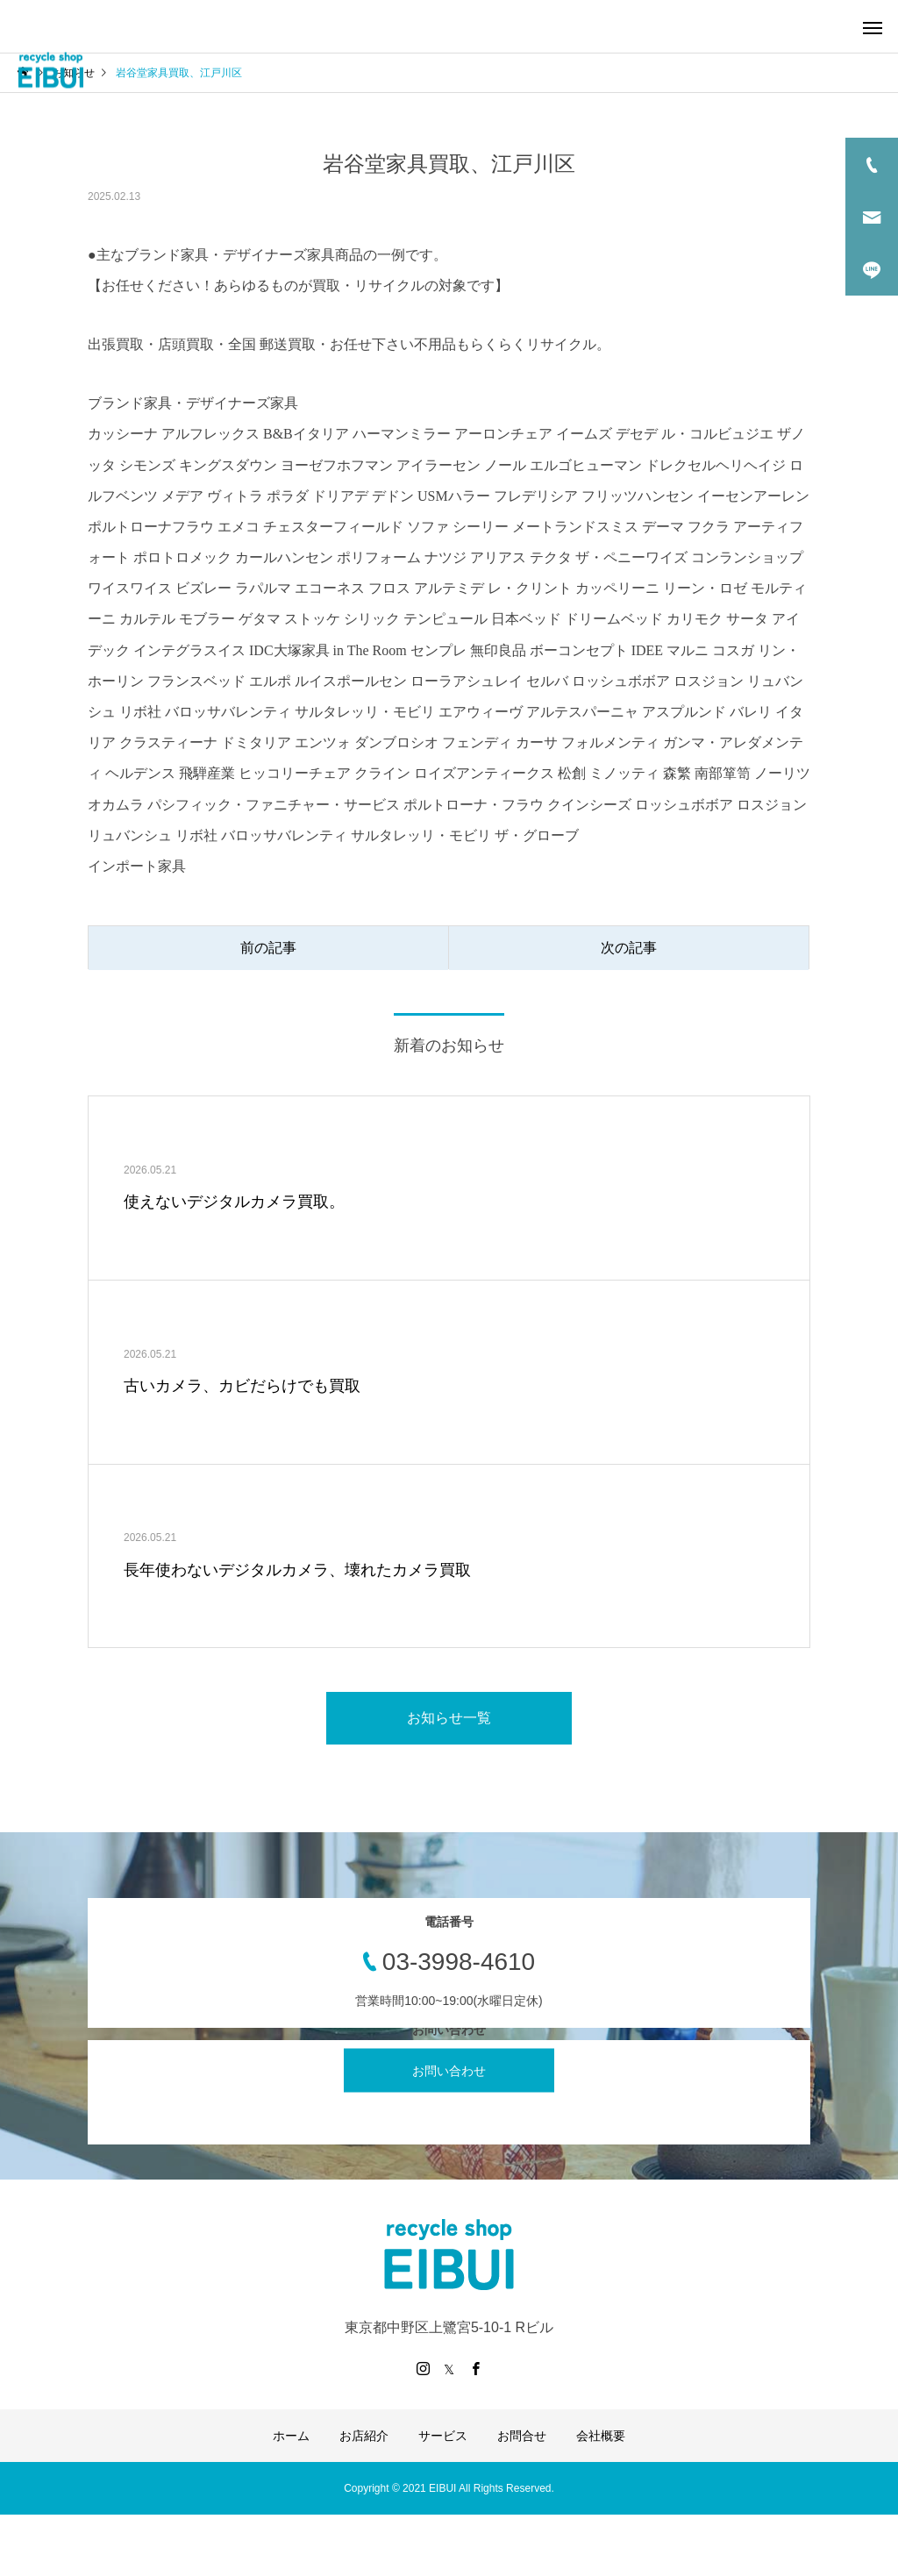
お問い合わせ (449, 2070)
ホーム (291, 2436)
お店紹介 (363, 2436)
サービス (442, 2436)
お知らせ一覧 (449, 1717)
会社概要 (600, 2436)
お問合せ (521, 2436)
